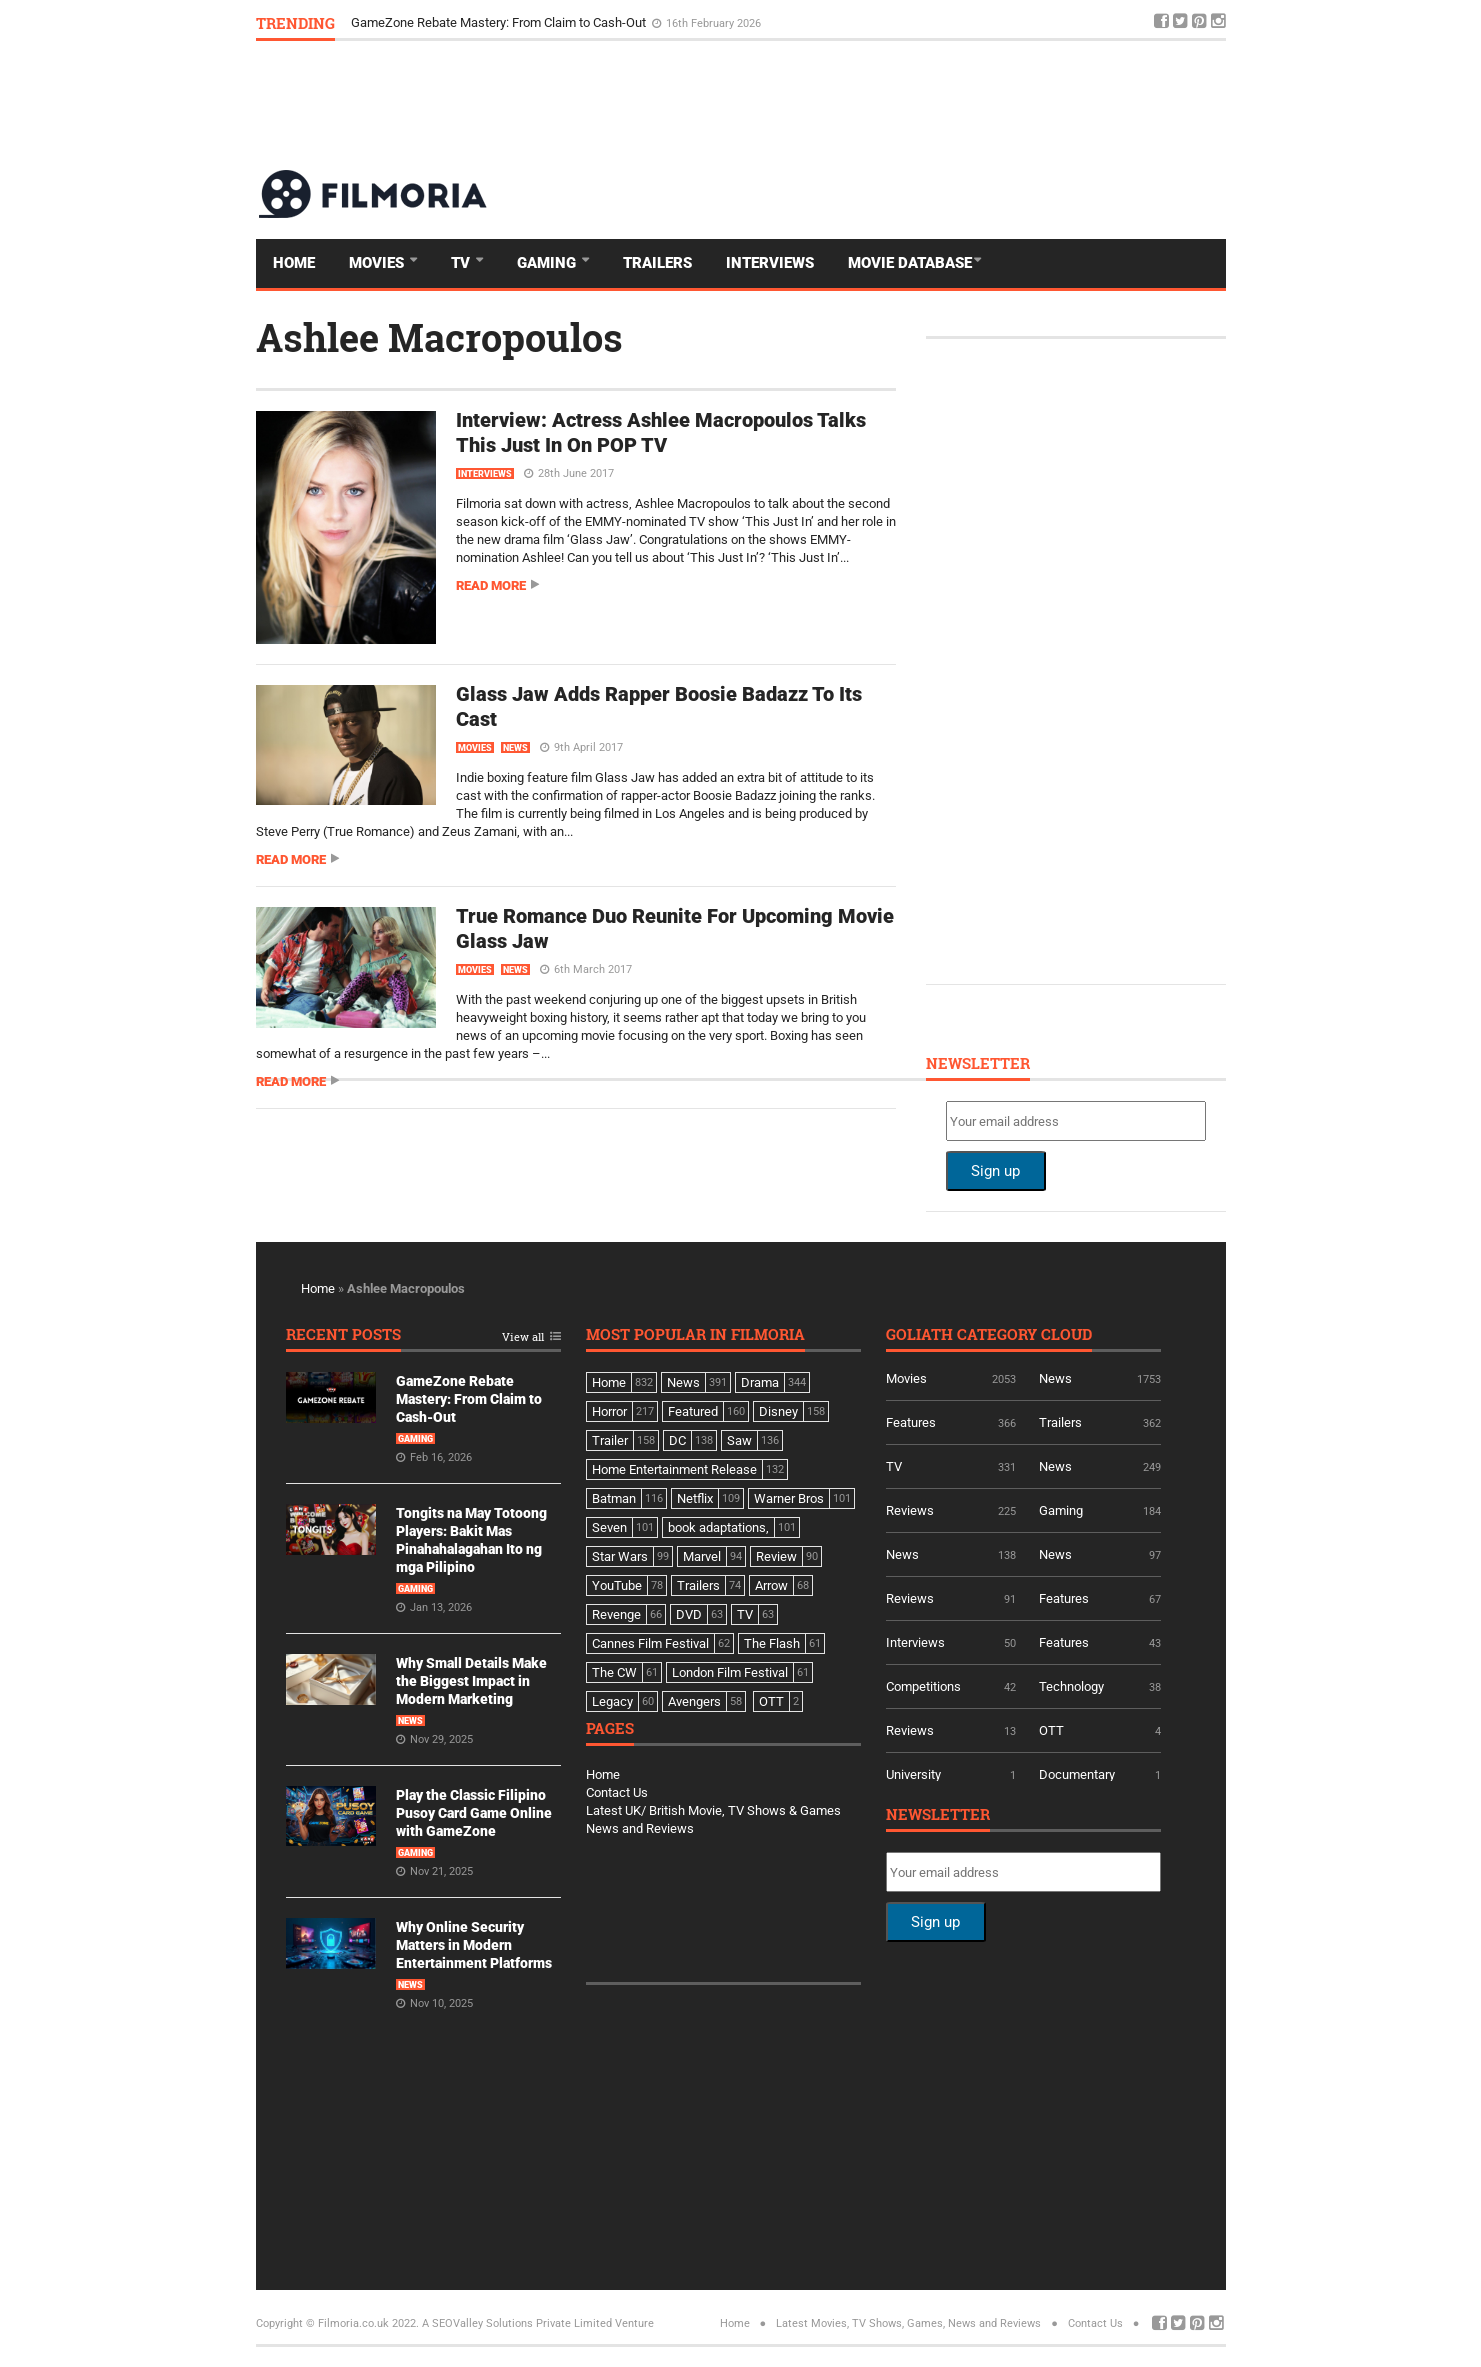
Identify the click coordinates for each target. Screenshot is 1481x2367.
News (515, 748)
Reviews (910, 1510)
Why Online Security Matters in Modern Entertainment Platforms (474, 1945)
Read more (491, 585)
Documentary (1077, 1774)
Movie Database (910, 263)
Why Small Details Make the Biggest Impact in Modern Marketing (471, 1681)
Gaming (548, 263)
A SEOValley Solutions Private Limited (517, 2323)
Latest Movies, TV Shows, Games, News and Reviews (908, 2323)
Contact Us (617, 1792)
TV (462, 263)
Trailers (657, 263)
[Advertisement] (862, 104)
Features (911, 1422)
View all (523, 1337)
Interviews (770, 263)
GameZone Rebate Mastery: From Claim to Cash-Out (500, 22)
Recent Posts (343, 1335)
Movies (378, 263)
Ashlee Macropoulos (439, 337)
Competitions (923, 1686)
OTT (1051, 1730)
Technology (1071, 1686)
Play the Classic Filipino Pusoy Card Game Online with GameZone (474, 1813)
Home (294, 263)
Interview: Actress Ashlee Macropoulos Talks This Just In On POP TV (661, 432)
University (913, 1774)
